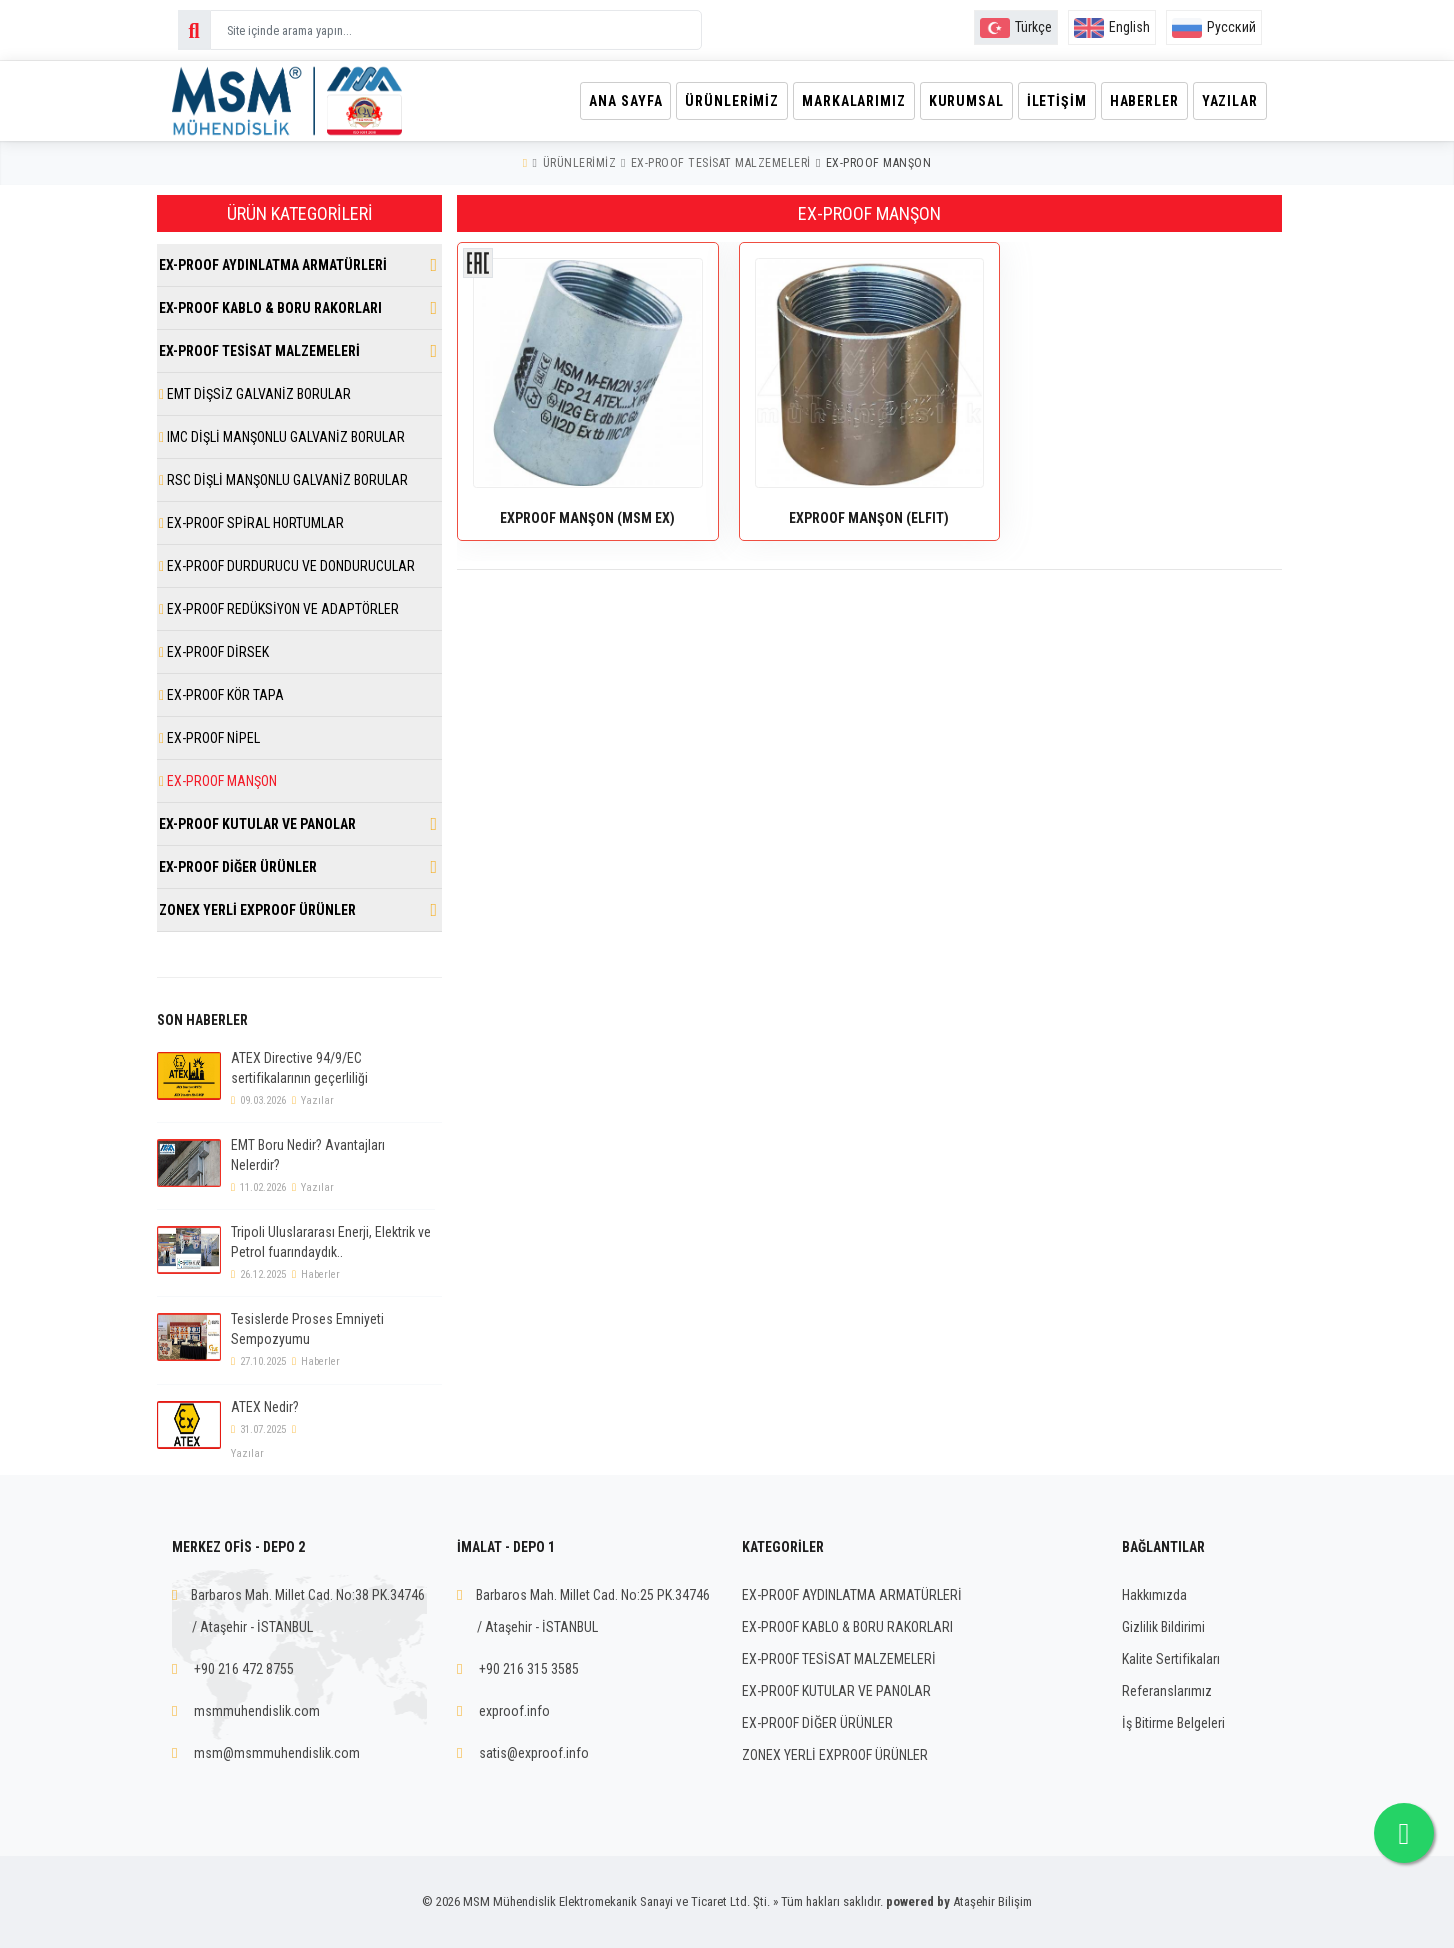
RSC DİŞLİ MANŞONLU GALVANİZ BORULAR (283, 480)
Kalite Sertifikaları (1171, 1659)
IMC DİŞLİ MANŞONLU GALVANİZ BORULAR (282, 437)
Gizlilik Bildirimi (1163, 1627)
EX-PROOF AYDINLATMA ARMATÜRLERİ (273, 265)
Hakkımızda (1154, 1595)
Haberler (1139, 101)
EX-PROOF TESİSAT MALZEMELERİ (721, 163)
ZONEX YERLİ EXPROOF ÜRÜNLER (257, 910)
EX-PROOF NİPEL (209, 738)
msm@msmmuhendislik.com (277, 1753)
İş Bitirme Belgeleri (1173, 1723)
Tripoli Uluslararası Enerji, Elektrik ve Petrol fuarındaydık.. (331, 1242)
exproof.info (514, 1711)
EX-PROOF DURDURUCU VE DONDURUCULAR (287, 566)
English (1112, 27)
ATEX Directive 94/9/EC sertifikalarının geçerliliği (299, 1068)
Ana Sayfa (605, 101)
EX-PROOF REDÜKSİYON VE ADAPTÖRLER (279, 609)
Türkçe (1016, 27)
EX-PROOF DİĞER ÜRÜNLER (238, 867)
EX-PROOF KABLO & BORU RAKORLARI (270, 308)
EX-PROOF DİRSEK (214, 652)
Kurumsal (955, 101)
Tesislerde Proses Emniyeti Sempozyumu (307, 1329)
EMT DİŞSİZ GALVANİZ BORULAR (255, 394)
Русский (1214, 27)
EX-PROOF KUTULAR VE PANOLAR (257, 824)
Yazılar (1229, 101)
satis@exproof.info (534, 1753)
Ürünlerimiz (715, 101)
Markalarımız (840, 101)
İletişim (1049, 101)
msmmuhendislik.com (257, 1711)
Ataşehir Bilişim (992, 1901)
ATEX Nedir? (265, 1407)
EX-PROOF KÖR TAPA (221, 695)
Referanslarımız (1167, 1691)
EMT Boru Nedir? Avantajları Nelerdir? (308, 1155)
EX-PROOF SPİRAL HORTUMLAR (251, 523)
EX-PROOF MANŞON (879, 163)
